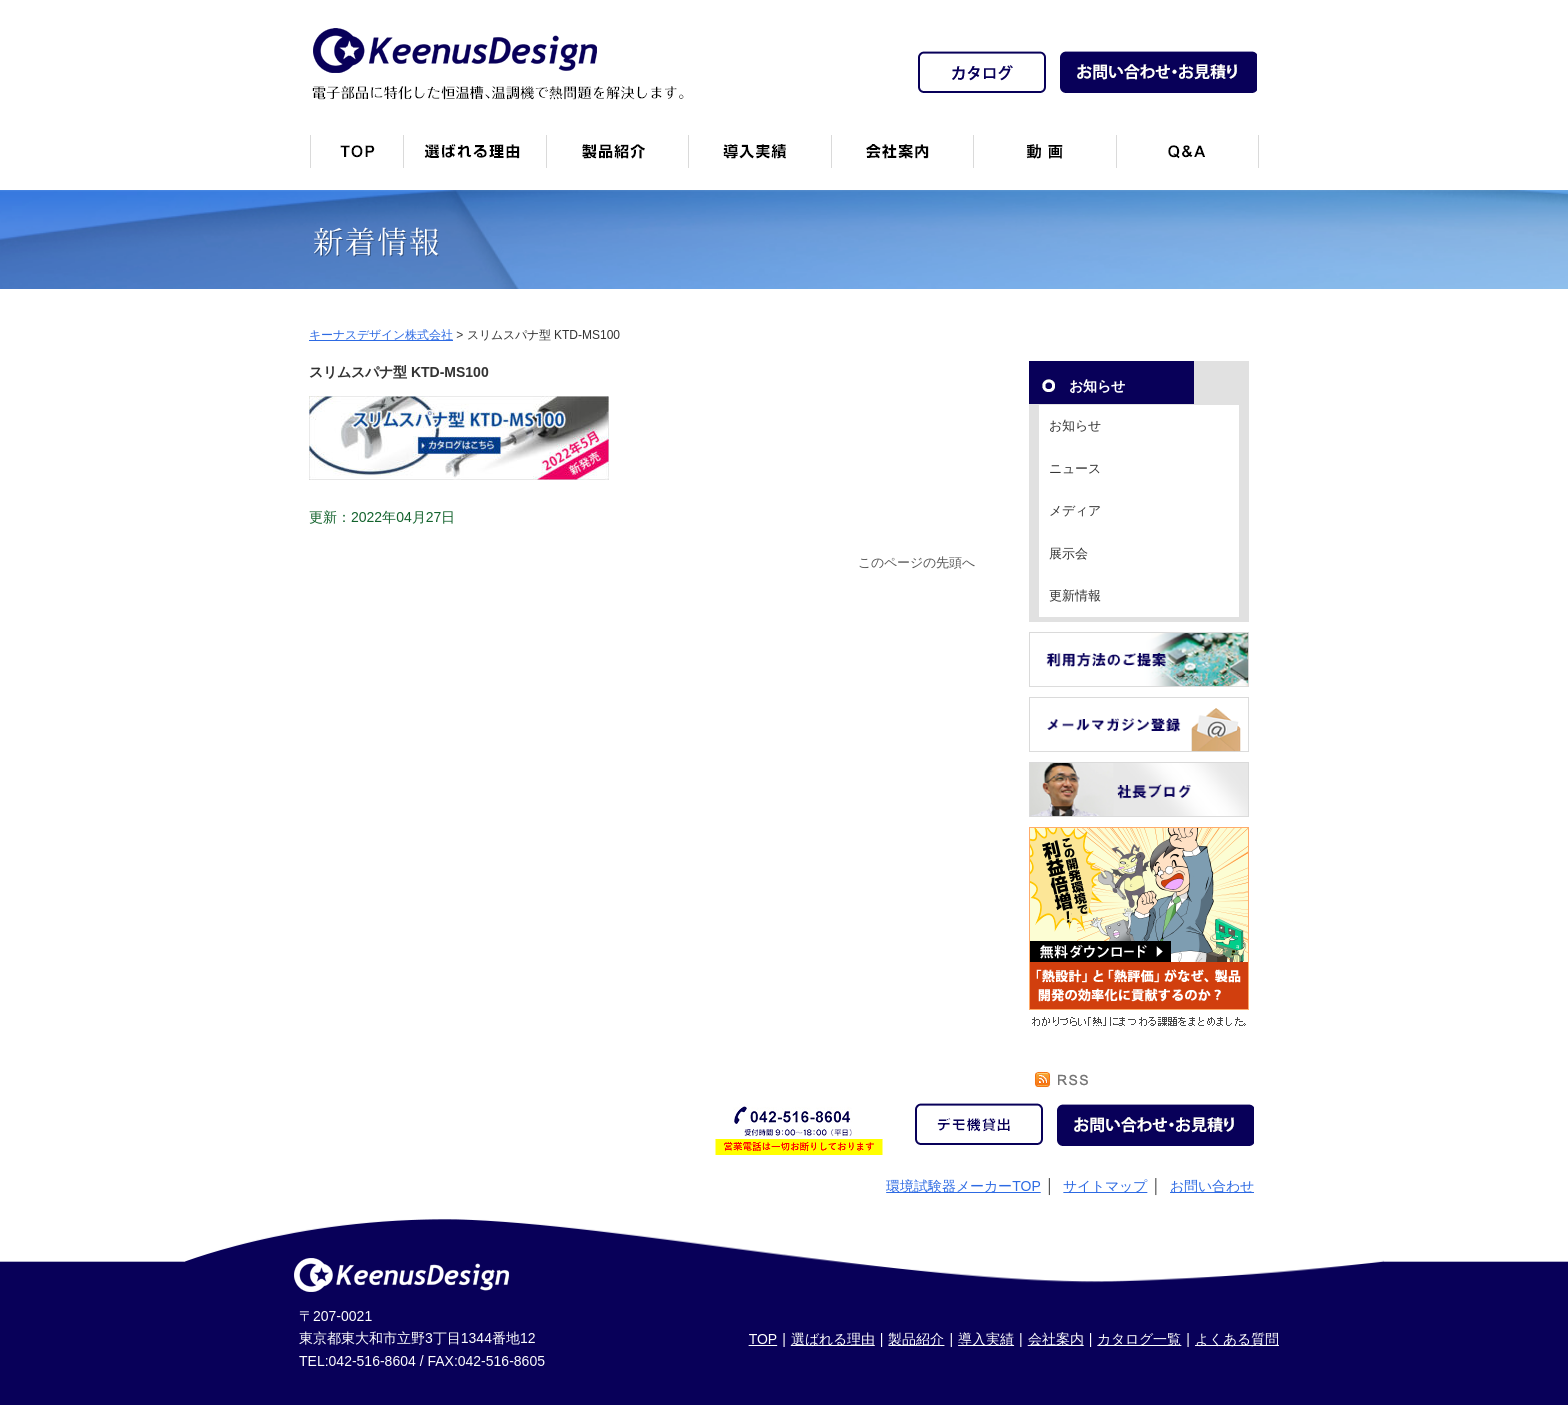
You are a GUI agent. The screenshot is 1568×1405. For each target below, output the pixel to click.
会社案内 (902, 159)
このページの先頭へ (916, 563)
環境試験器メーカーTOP (963, 1186)
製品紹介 (617, 159)
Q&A (1187, 159)
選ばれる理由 (833, 1339)
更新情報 (1075, 595)
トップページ (356, 159)
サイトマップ (1105, 1186)
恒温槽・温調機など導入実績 (759, 159)
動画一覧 (1044, 159)
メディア (1075, 510)
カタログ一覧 (1139, 1339)
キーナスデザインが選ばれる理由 (474, 159)
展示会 (1068, 553)
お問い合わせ (1212, 1186)
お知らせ (1075, 425)
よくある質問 (1237, 1339)
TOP (763, 1339)
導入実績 (986, 1339)
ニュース (1075, 468)
